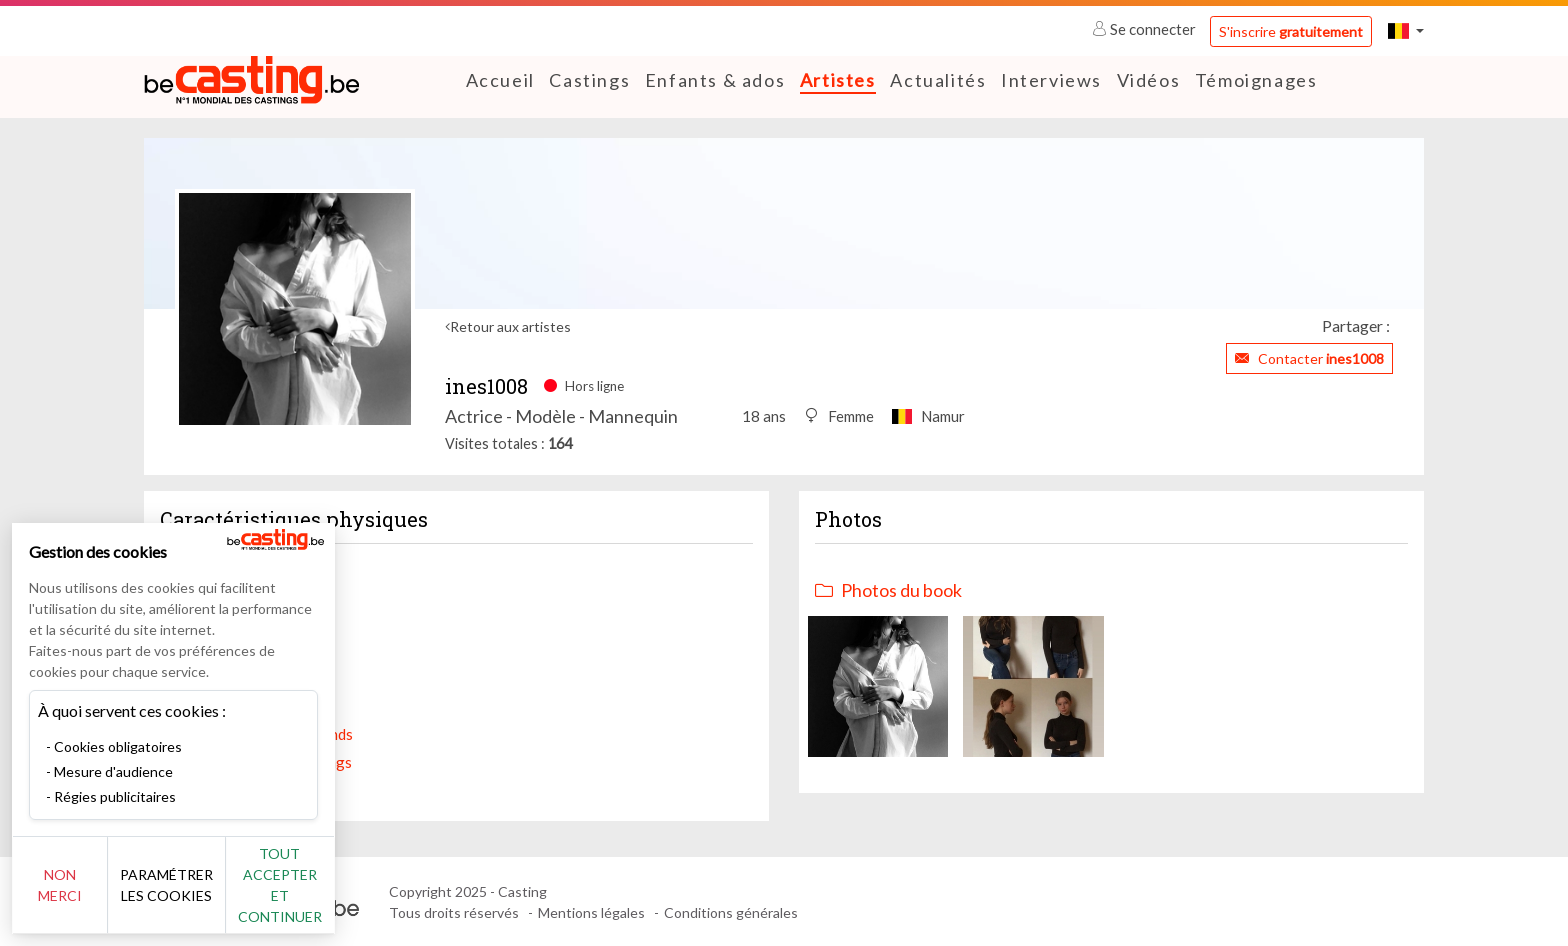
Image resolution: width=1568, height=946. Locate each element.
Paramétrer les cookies (222, 896)
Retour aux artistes (510, 326)
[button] (1406, 30)
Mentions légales (591, 911)
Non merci (82, 895)
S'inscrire (1291, 31)
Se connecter (1145, 29)
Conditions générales (731, 911)
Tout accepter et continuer (361, 895)
